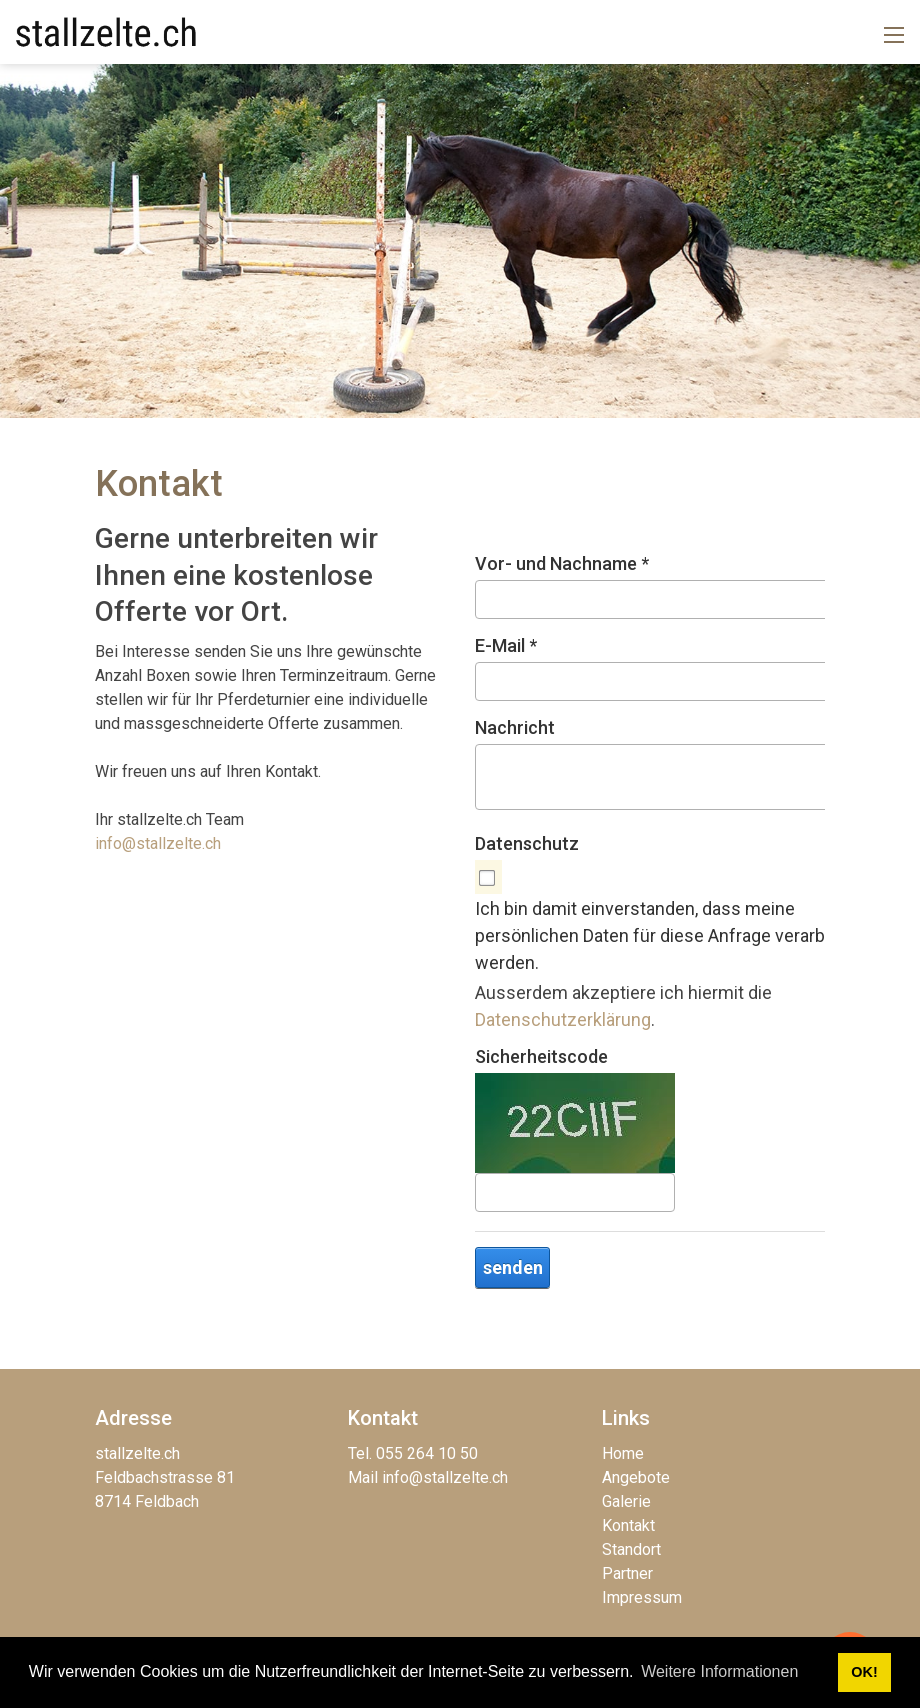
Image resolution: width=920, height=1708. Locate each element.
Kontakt (628, 1525)
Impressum (642, 1597)
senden (513, 1267)
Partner (627, 1573)
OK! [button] (864, 1672)
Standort (631, 1549)
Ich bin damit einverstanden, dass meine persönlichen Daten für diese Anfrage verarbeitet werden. (668, 935)
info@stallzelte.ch (158, 843)
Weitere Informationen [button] (719, 1671)
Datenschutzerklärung (563, 1019)
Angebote (636, 1477)
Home (623, 1453)
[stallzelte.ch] (106, 30)
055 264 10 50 (427, 1453)
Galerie (626, 1501)
